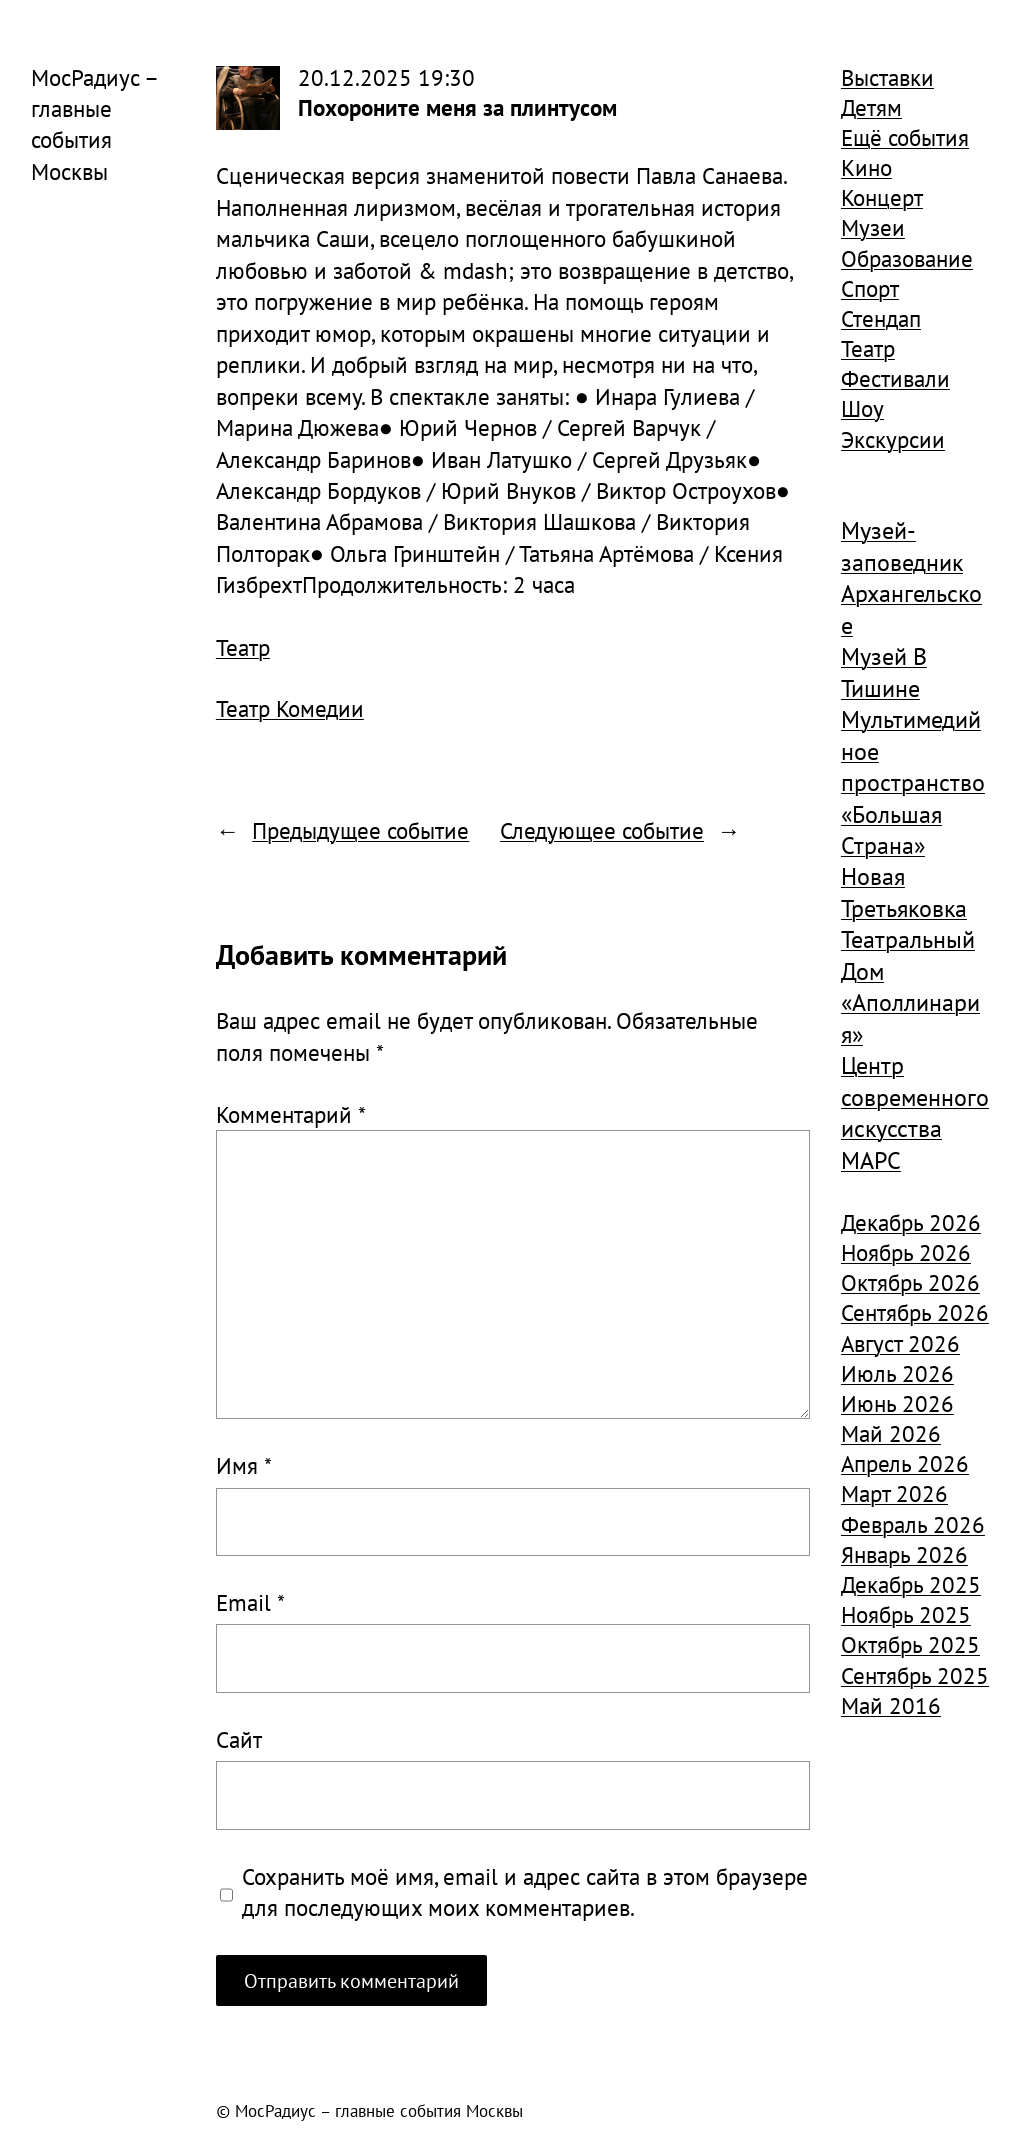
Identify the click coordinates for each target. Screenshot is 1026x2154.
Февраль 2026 (913, 1524)
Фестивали (895, 378)
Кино (866, 167)
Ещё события (905, 137)
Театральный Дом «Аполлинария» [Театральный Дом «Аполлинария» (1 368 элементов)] (910, 986)
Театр (243, 647)
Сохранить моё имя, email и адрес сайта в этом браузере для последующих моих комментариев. (525, 1891)
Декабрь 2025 (911, 1584)
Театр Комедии (290, 708)
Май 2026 (891, 1433)
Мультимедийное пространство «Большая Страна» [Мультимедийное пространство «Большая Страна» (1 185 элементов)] (913, 782)
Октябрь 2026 (910, 1282)
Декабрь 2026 (911, 1222)
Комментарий (291, 1114)
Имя (244, 1465)
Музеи (873, 227)
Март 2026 (894, 1493)
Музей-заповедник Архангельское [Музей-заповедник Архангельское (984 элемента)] (911, 577)
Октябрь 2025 (910, 1644)
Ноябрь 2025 (906, 1614)
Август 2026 (900, 1343)
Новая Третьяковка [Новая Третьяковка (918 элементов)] (904, 892)
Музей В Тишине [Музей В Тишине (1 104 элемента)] (884, 672)
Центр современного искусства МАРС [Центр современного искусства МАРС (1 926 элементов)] (915, 1112)
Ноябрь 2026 (906, 1252)
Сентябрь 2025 (915, 1675)
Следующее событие (602, 830)
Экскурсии (893, 439)
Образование (907, 258)
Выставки (887, 77)
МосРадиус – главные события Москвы (94, 124)
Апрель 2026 (905, 1463)
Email (250, 1602)
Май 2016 (891, 1705)
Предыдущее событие (360, 830)
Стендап (881, 318)
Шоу (862, 408)
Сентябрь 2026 (915, 1312)
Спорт (870, 288)
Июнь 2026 (897, 1403)
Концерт (882, 197)
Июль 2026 (897, 1373)
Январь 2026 (904, 1554)
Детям (871, 107)
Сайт (239, 1739)
